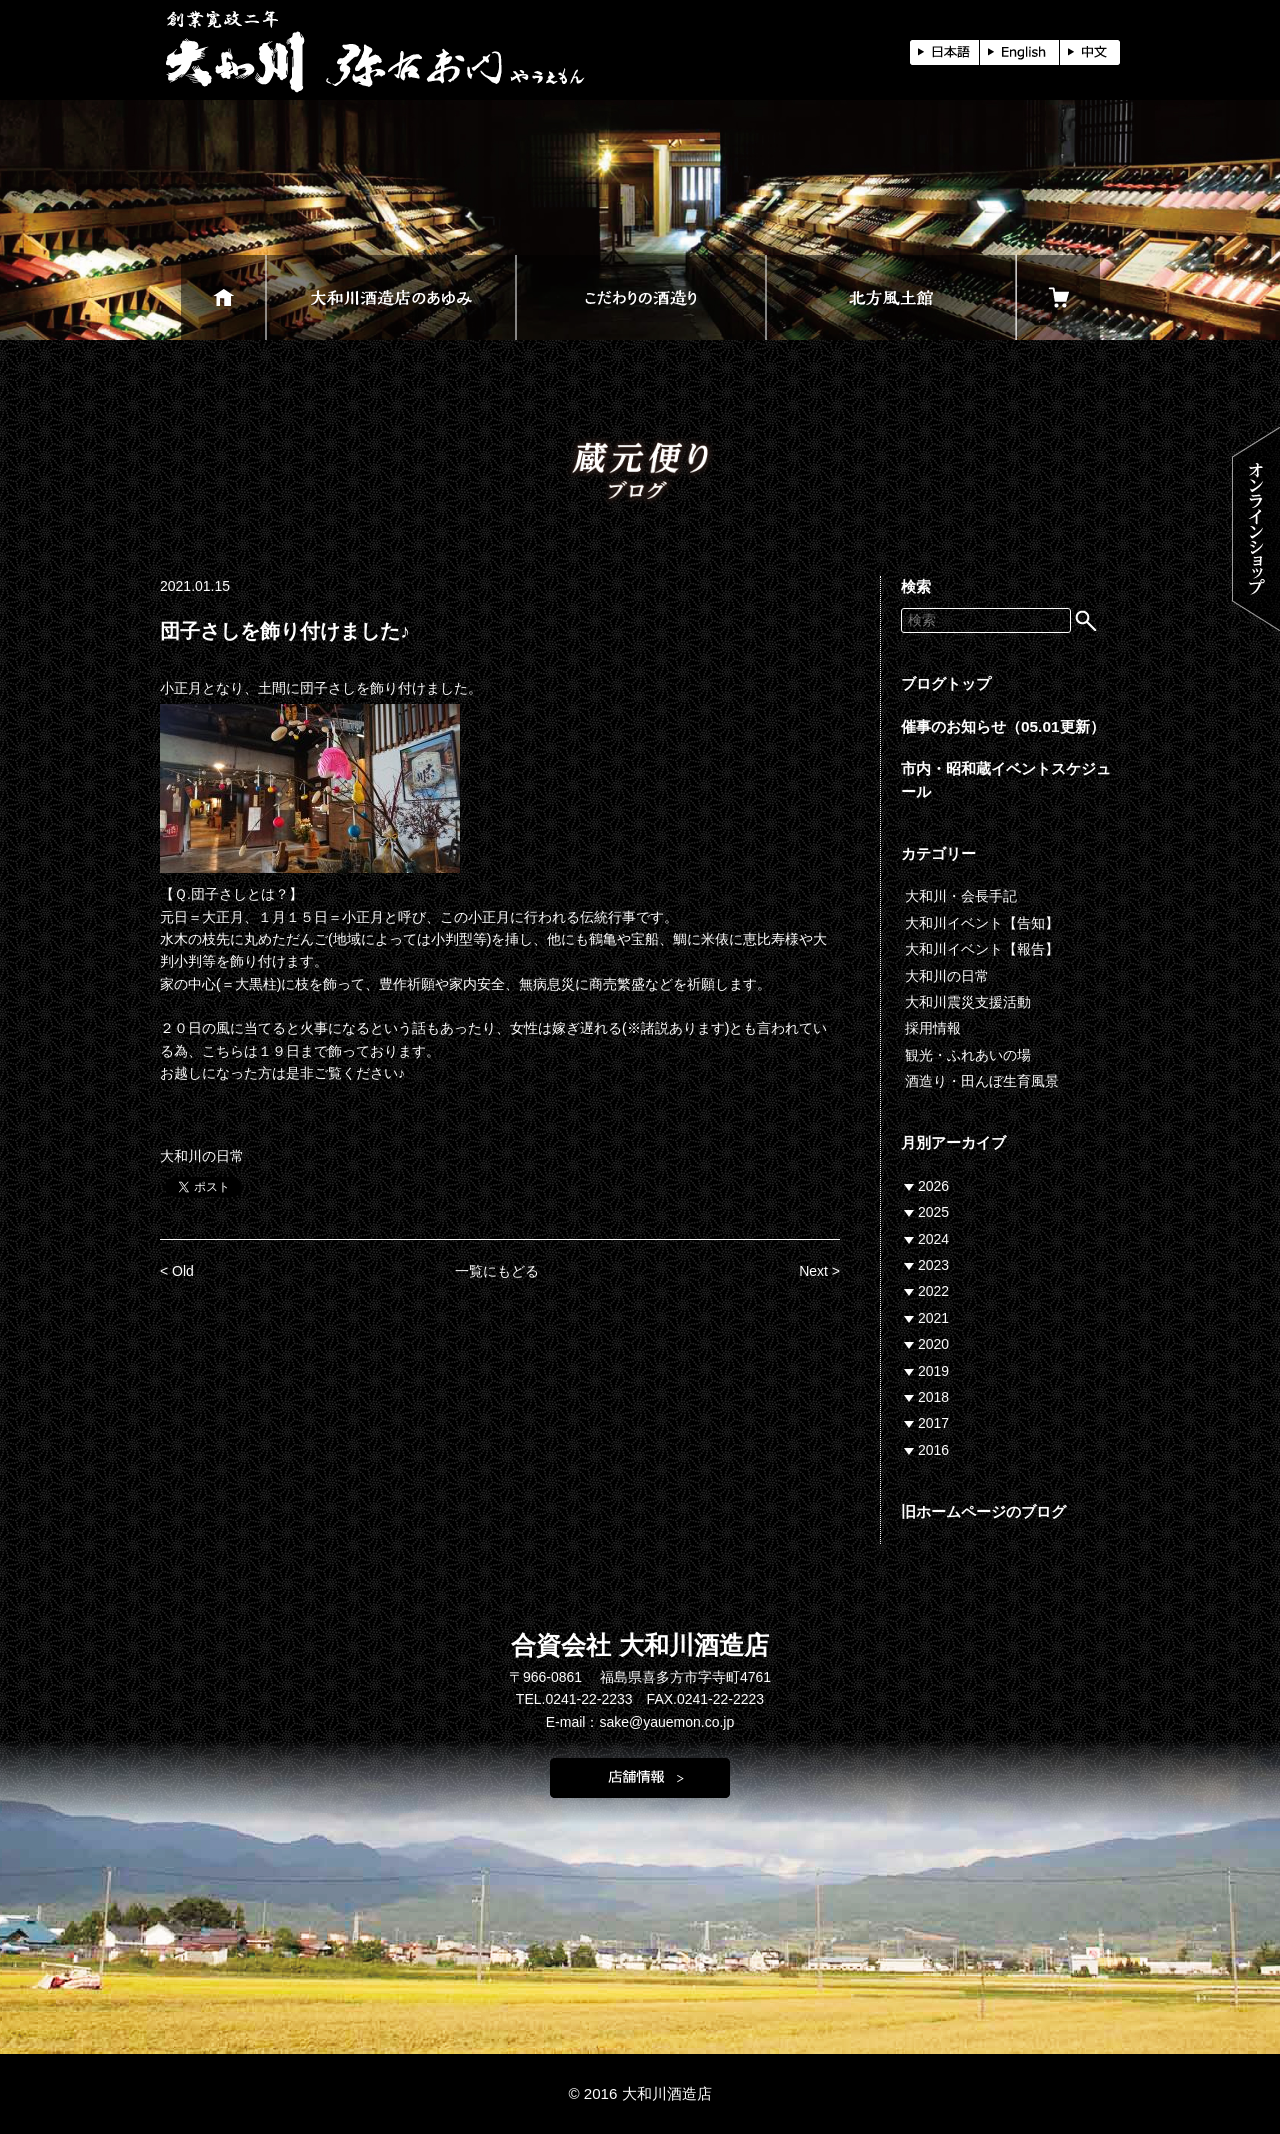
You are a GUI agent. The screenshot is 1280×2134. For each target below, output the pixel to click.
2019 (933, 1371)
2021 (933, 1318)
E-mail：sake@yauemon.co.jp (640, 1722)
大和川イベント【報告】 (982, 949)
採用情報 (933, 1028)
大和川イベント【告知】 (982, 923)
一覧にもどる (497, 1271)
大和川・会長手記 (961, 896)
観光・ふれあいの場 (968, 1055)
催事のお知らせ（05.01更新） (1003, 726)
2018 (933, 1397)
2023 (933, 1265)
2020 (933, 1344)
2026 (933, 1186)
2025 (933, 1212)
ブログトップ (946, 683)
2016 (933, 1450)
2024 (933, 1239)
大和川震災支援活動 (968, 1002)
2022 (933, 1291)
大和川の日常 (202, 1156)
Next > (819, 1271)
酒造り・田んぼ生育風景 (982, 1081)
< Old (177, 1271)
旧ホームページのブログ (983, 1511)
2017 (933, 1423)
